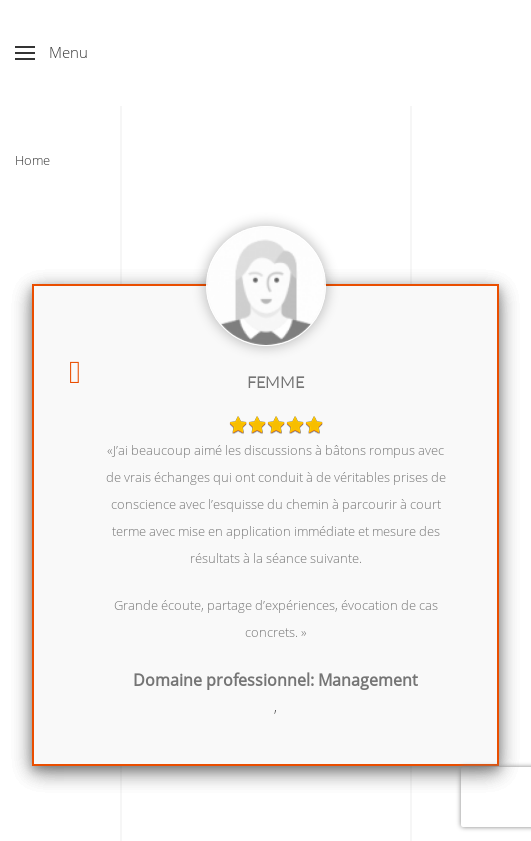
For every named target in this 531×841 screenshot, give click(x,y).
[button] (51, 53)
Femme (275, 382)
